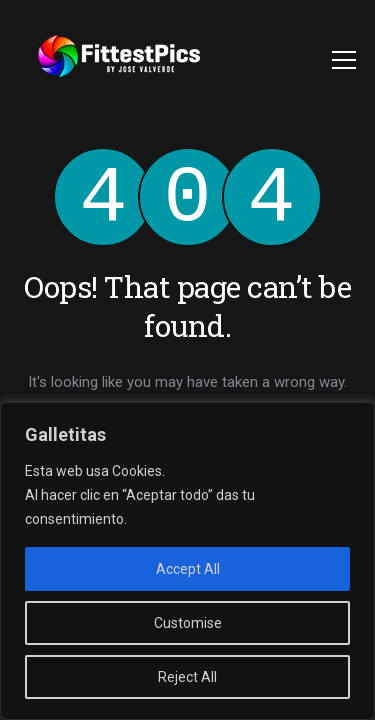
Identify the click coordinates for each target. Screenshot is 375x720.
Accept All (188, 569)
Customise (188, 623)
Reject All (187, 677)
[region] (187, 561)
